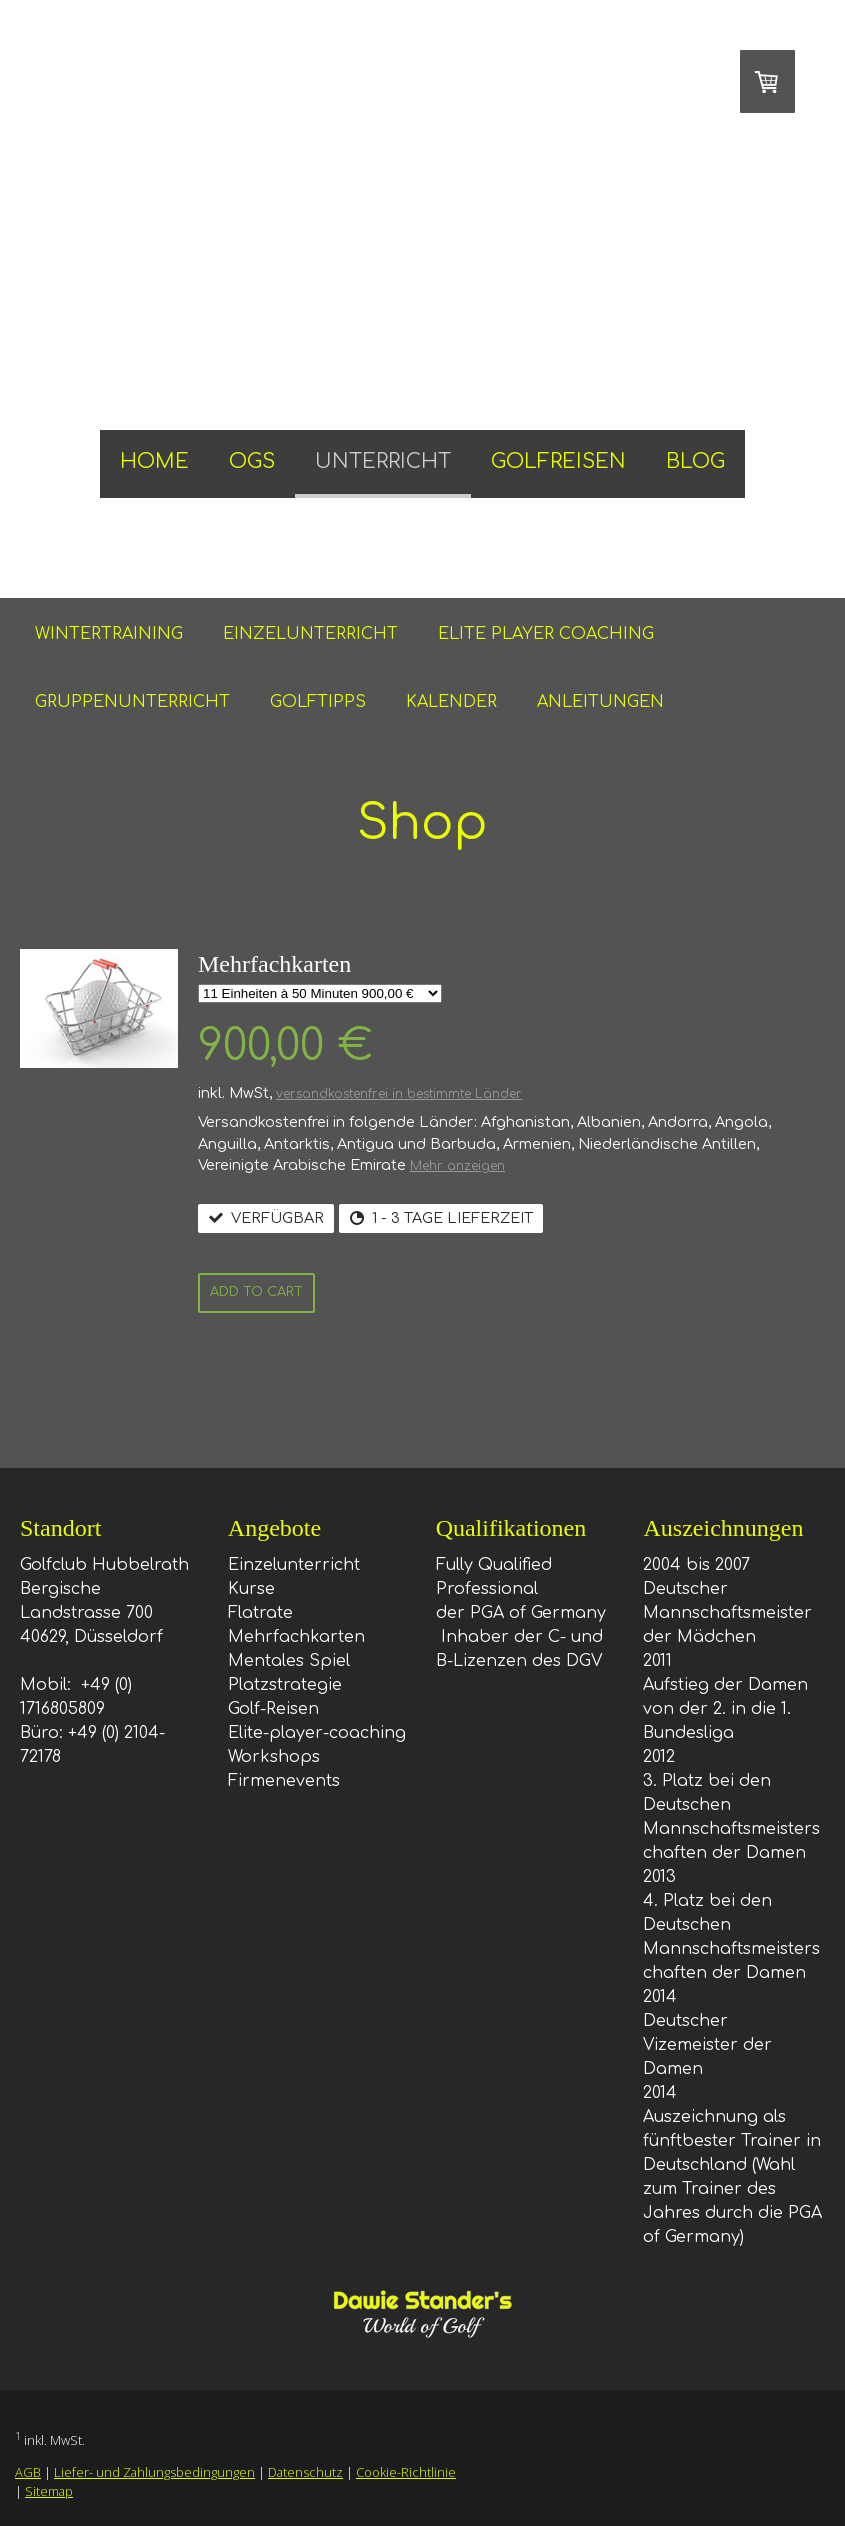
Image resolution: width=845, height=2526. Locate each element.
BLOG (695, 461)
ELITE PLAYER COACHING (546, 634)
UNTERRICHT (383, 461)
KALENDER (451, 702)
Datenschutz (305, 2472)
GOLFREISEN (558, 461)
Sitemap (49, 2491)
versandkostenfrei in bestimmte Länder (399, 1094)
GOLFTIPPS (318, 702)
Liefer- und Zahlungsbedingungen (154, 2472)
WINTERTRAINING (109, 634)
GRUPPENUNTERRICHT (132, 702)
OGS (252, 461)
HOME (154, 461)
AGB (28, 2472)
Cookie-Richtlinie (406, 2472)
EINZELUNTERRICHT (310, 634)
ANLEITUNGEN (600, 702)
